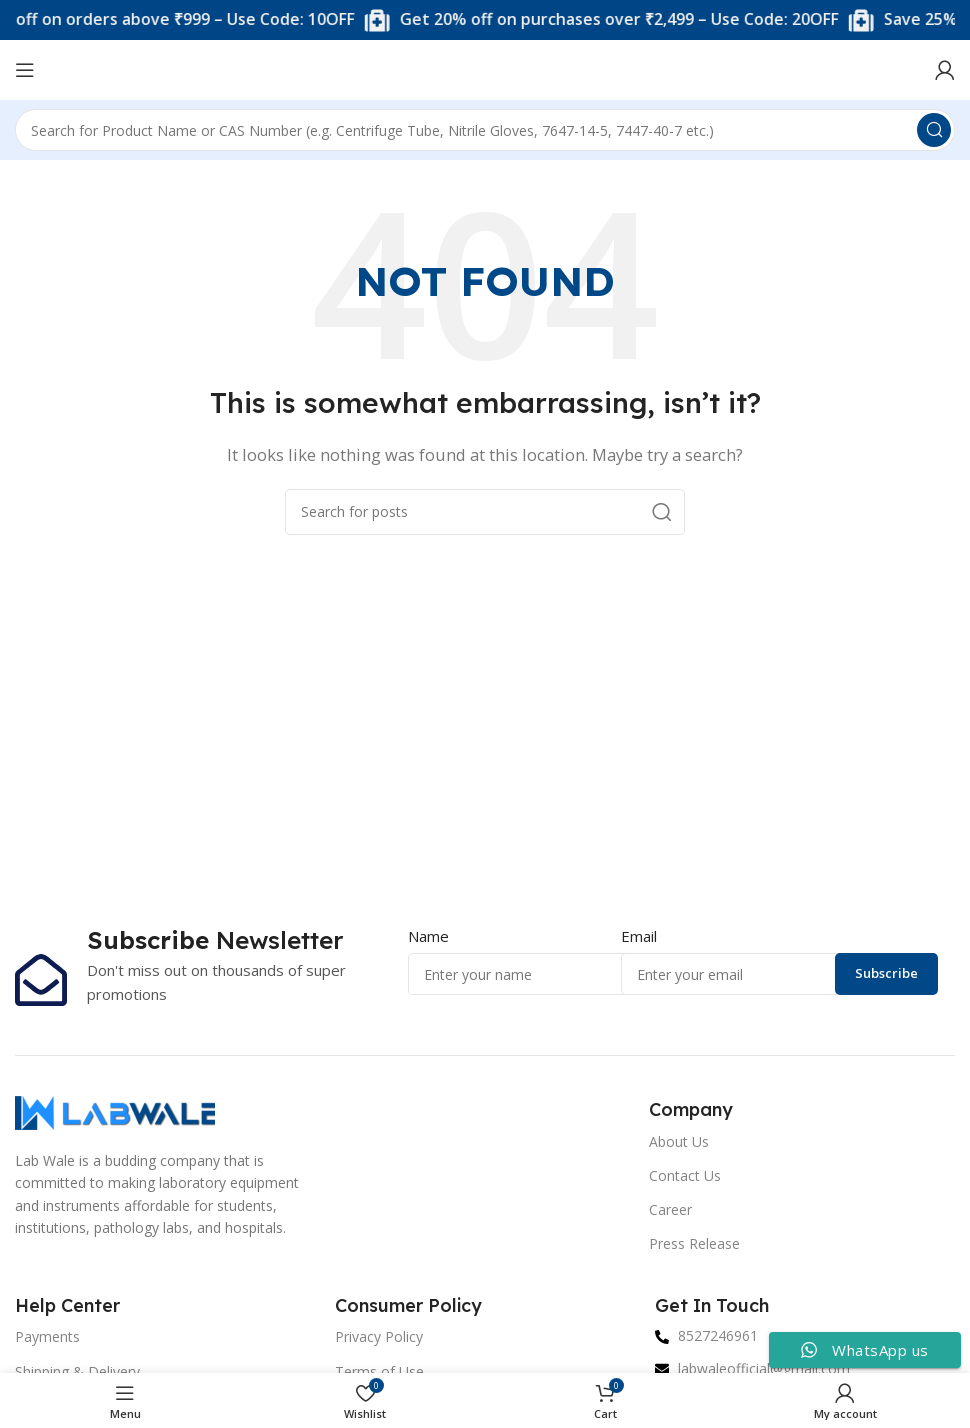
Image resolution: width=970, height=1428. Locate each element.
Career (670, 1209)
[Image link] (115, 1111)
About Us (679, 1141)
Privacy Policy (379, 1336)
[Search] (485, 130)
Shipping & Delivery (77, 1371)
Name (428, 936)
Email (639, 936)
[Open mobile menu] (25, 70)
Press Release (694, 1243)
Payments (47, 1336)
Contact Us (685, 1175)
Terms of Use (379, 1371)
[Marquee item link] (625, 20)
